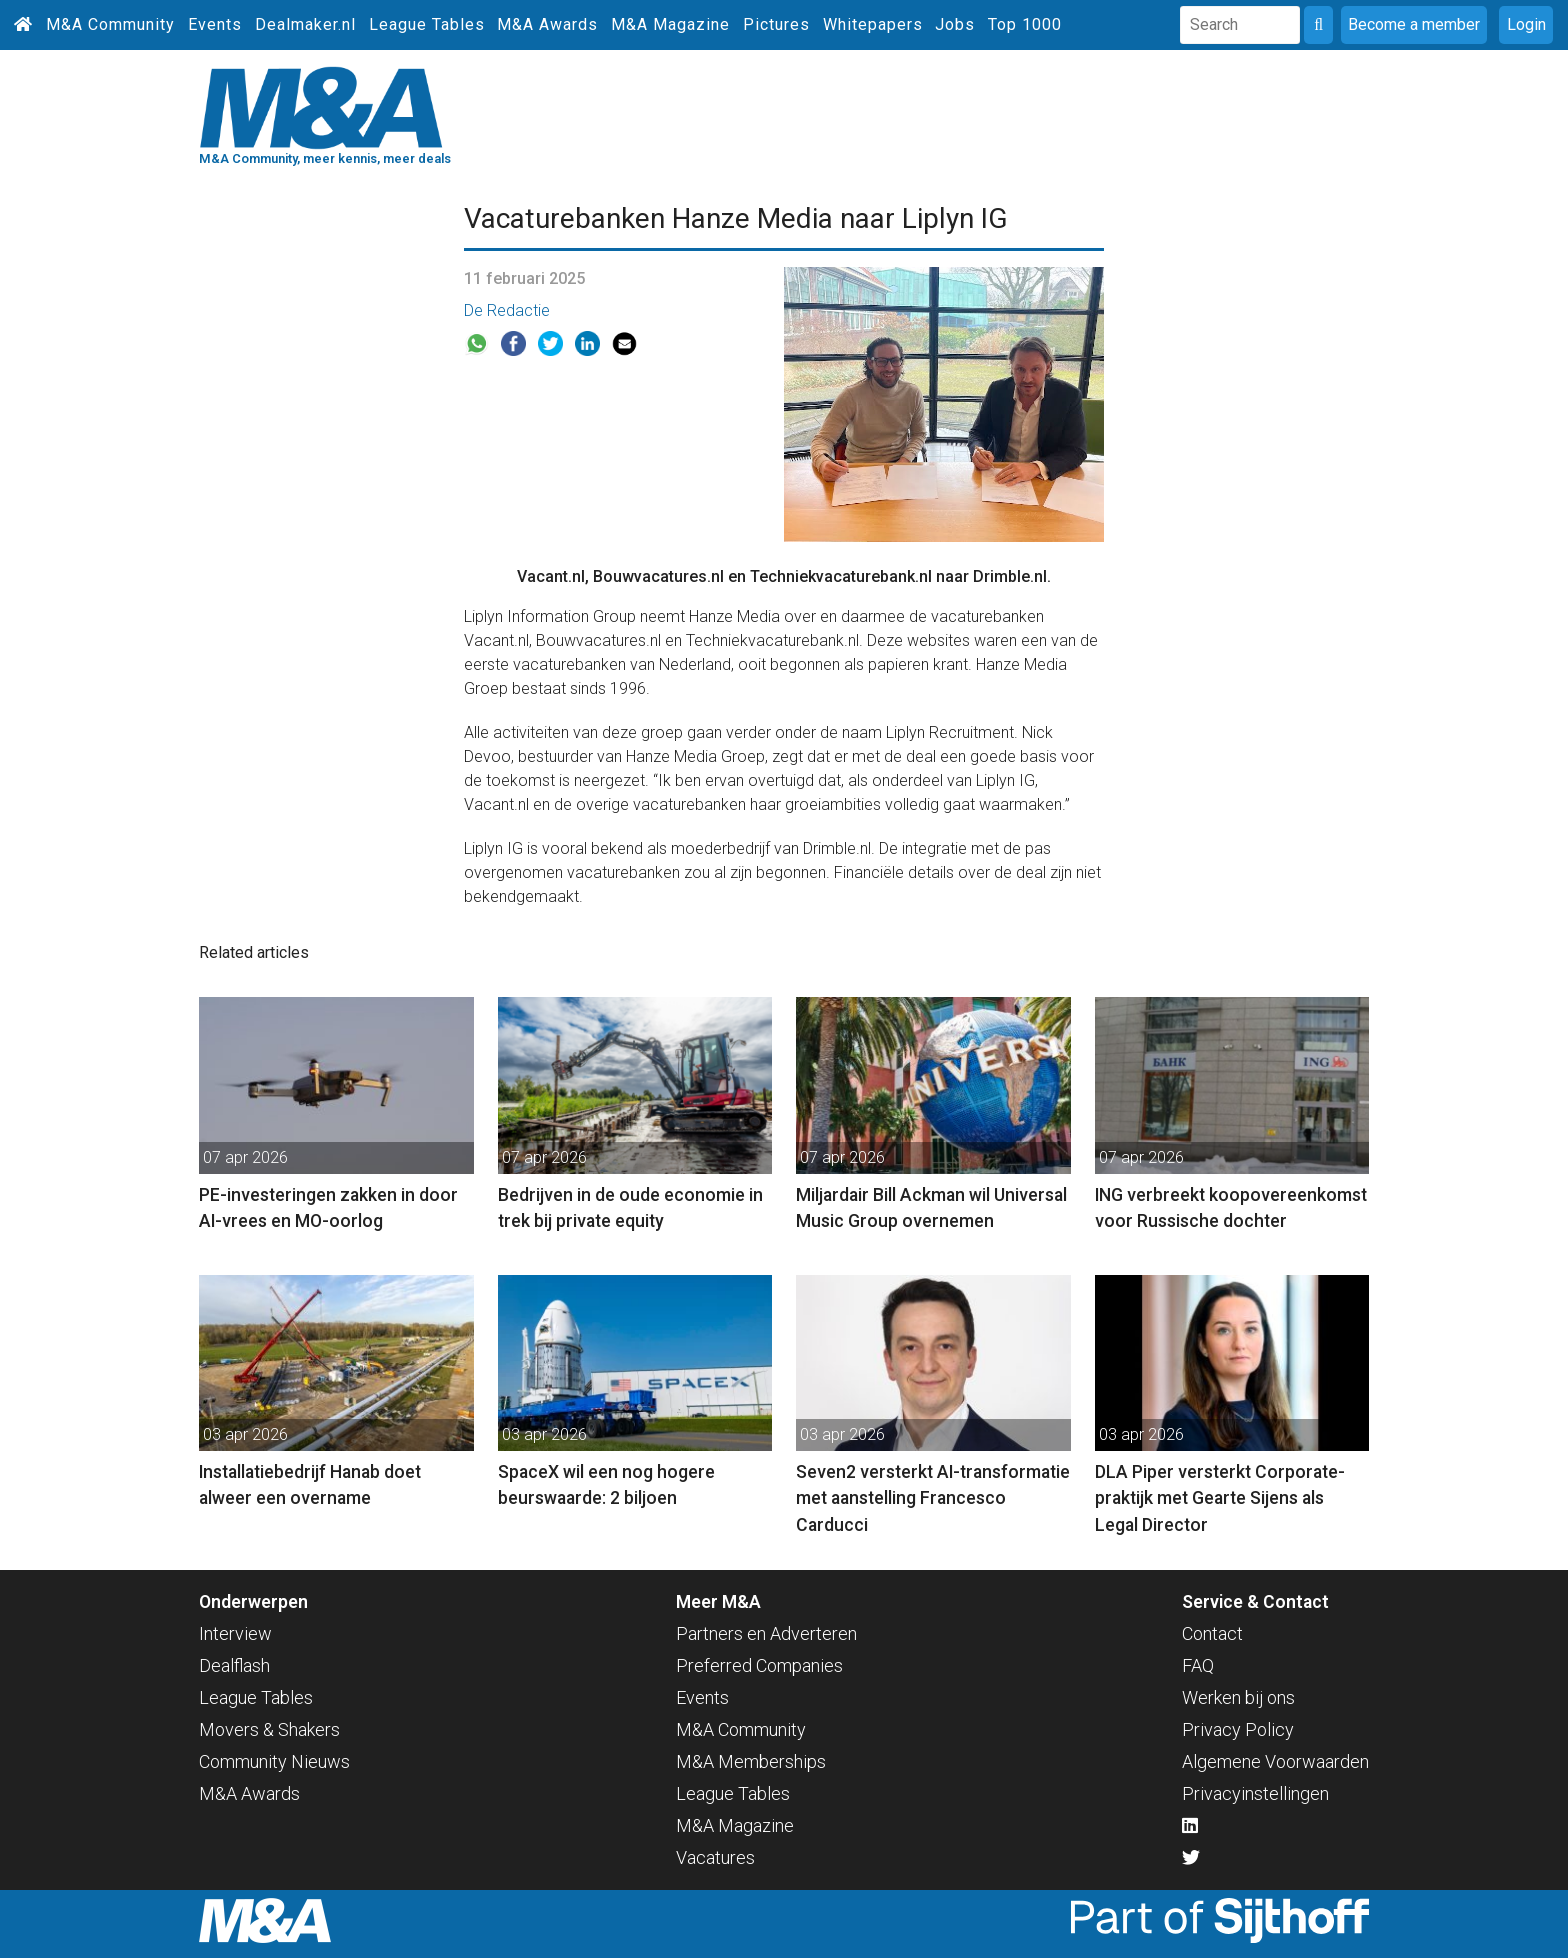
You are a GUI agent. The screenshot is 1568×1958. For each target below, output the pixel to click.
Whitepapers (873, 24)
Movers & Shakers (269, 1729)
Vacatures (715, 1857)
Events (215, 24)
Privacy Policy (1238, 1729)
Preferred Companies (759, 1665)
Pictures (776, 24)
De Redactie (507, 310)
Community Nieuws (274, 1761)
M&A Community (110, 24)
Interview (235, 1633)
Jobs (955, 24)
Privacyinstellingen (1255, 1793)
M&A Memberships (751, 1761)
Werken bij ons (1238, 1697)
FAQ (1198, 1665)
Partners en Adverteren (766, 1633)
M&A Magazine (670, 24)
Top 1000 (1025, 24)
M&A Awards (547, 24)
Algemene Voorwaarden (1275, 1761)
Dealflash (234, 1665)
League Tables (427, 24)
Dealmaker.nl (305, 24)
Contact (1212, 1633)
